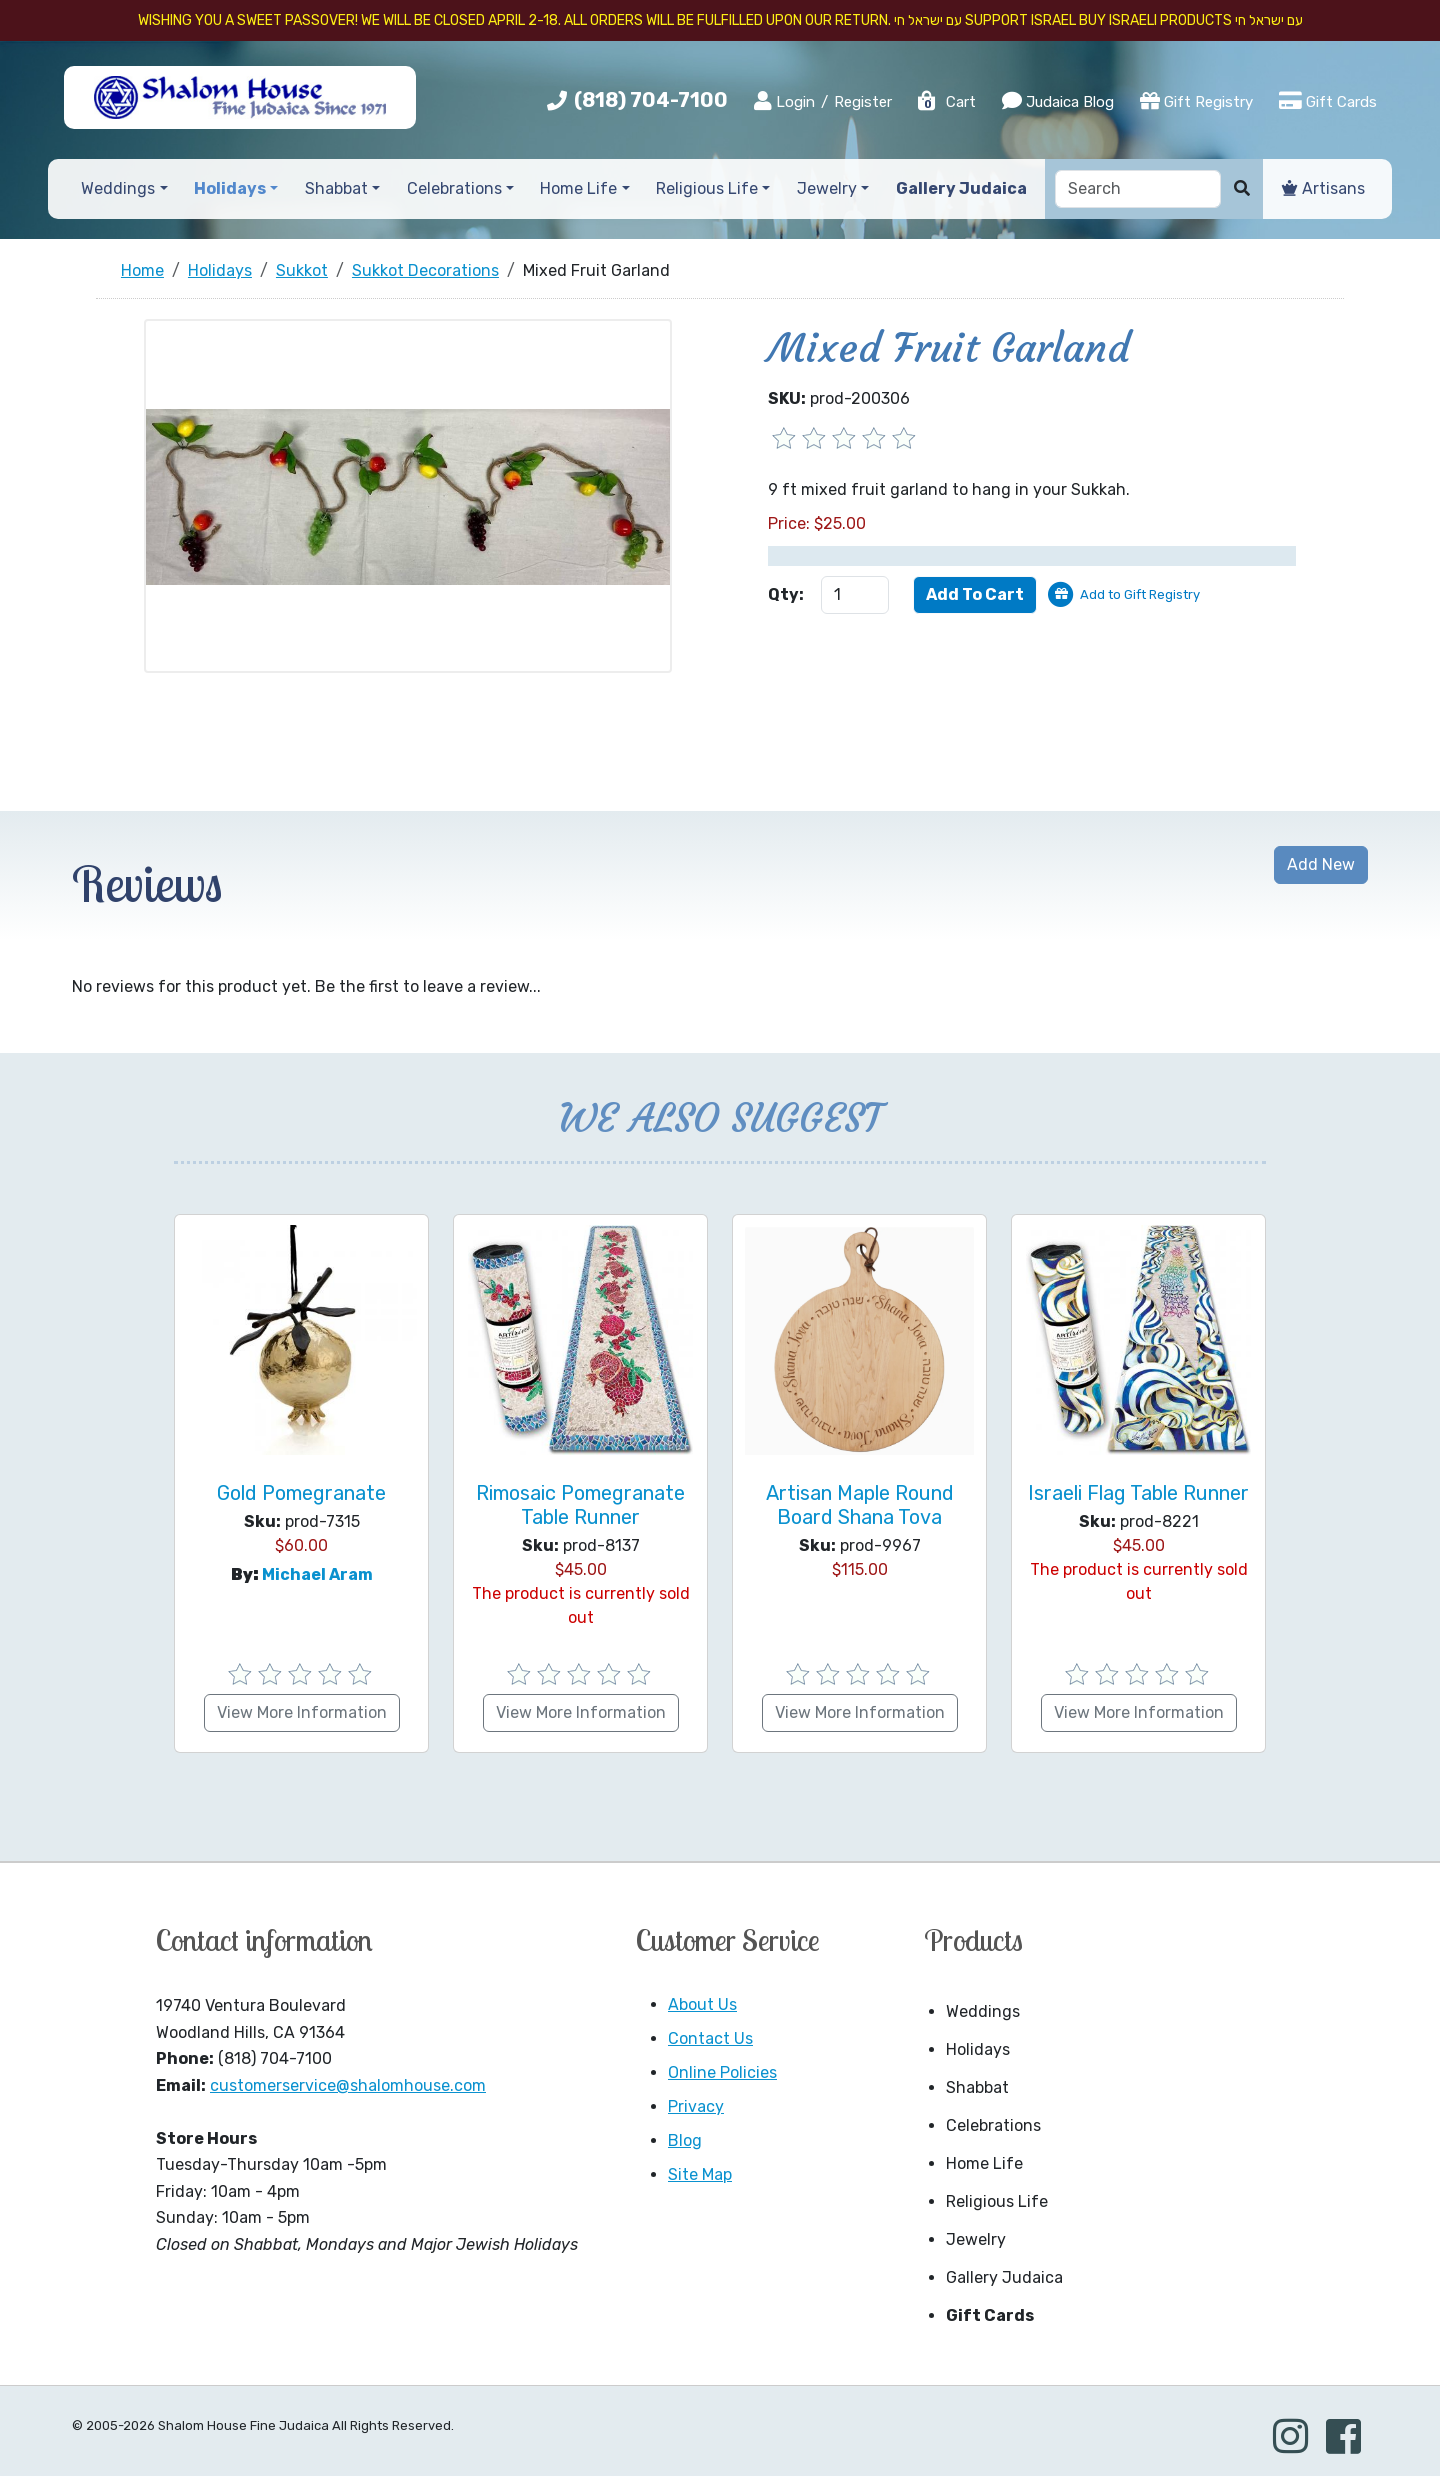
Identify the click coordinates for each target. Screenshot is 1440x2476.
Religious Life (997, 2201)
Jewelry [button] (827, 188)
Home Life (984, 2163)
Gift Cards (1328, 101)
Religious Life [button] (707, 188)
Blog (685, 2140)
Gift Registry (1196, 101)
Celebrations (993, 2125)
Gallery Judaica (1004, 2277)
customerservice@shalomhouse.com (348, 2085)
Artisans (1323, 188)
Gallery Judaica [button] (961, 188)
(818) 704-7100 (651, 100)
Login (784, 101)
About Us (702, 2004)
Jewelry (976, 2239)
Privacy (696, 2106)
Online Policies (722, 2072)
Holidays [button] (230, 188)
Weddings (983, 2011)
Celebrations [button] (454, 188)
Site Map (700, 2174)
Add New (1321, 864)
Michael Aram (317, 1574)
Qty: (786, 594)
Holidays (978, 2049)
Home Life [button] (578, 188)
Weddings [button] (118, 188)
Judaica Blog (1058, 101)
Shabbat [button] (336, 188)
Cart (946, 102)
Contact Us (710, 2038)
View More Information (302, 1712)
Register (863, 102)
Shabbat (977, 2087)
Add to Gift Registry (1140, 594)
